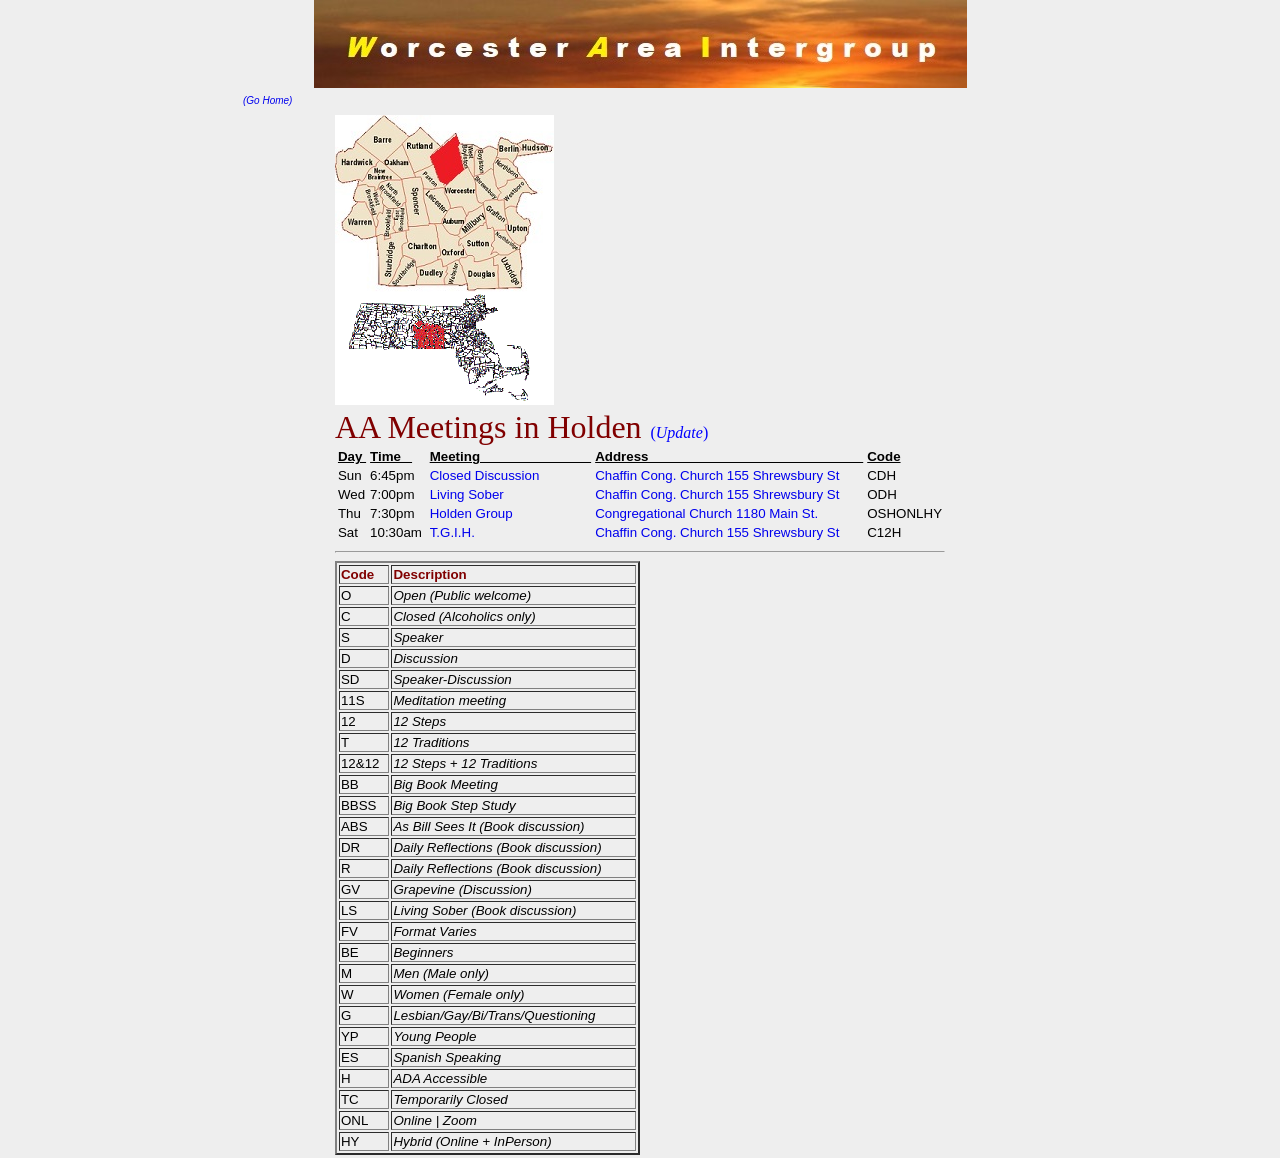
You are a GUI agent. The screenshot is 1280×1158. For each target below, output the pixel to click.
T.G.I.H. (452, 532)
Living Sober (467, 494)
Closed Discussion (485, 475)
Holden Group (471, 513)
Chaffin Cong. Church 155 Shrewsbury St (717, 475)
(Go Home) (267, 100)
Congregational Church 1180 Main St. (706, 513)
